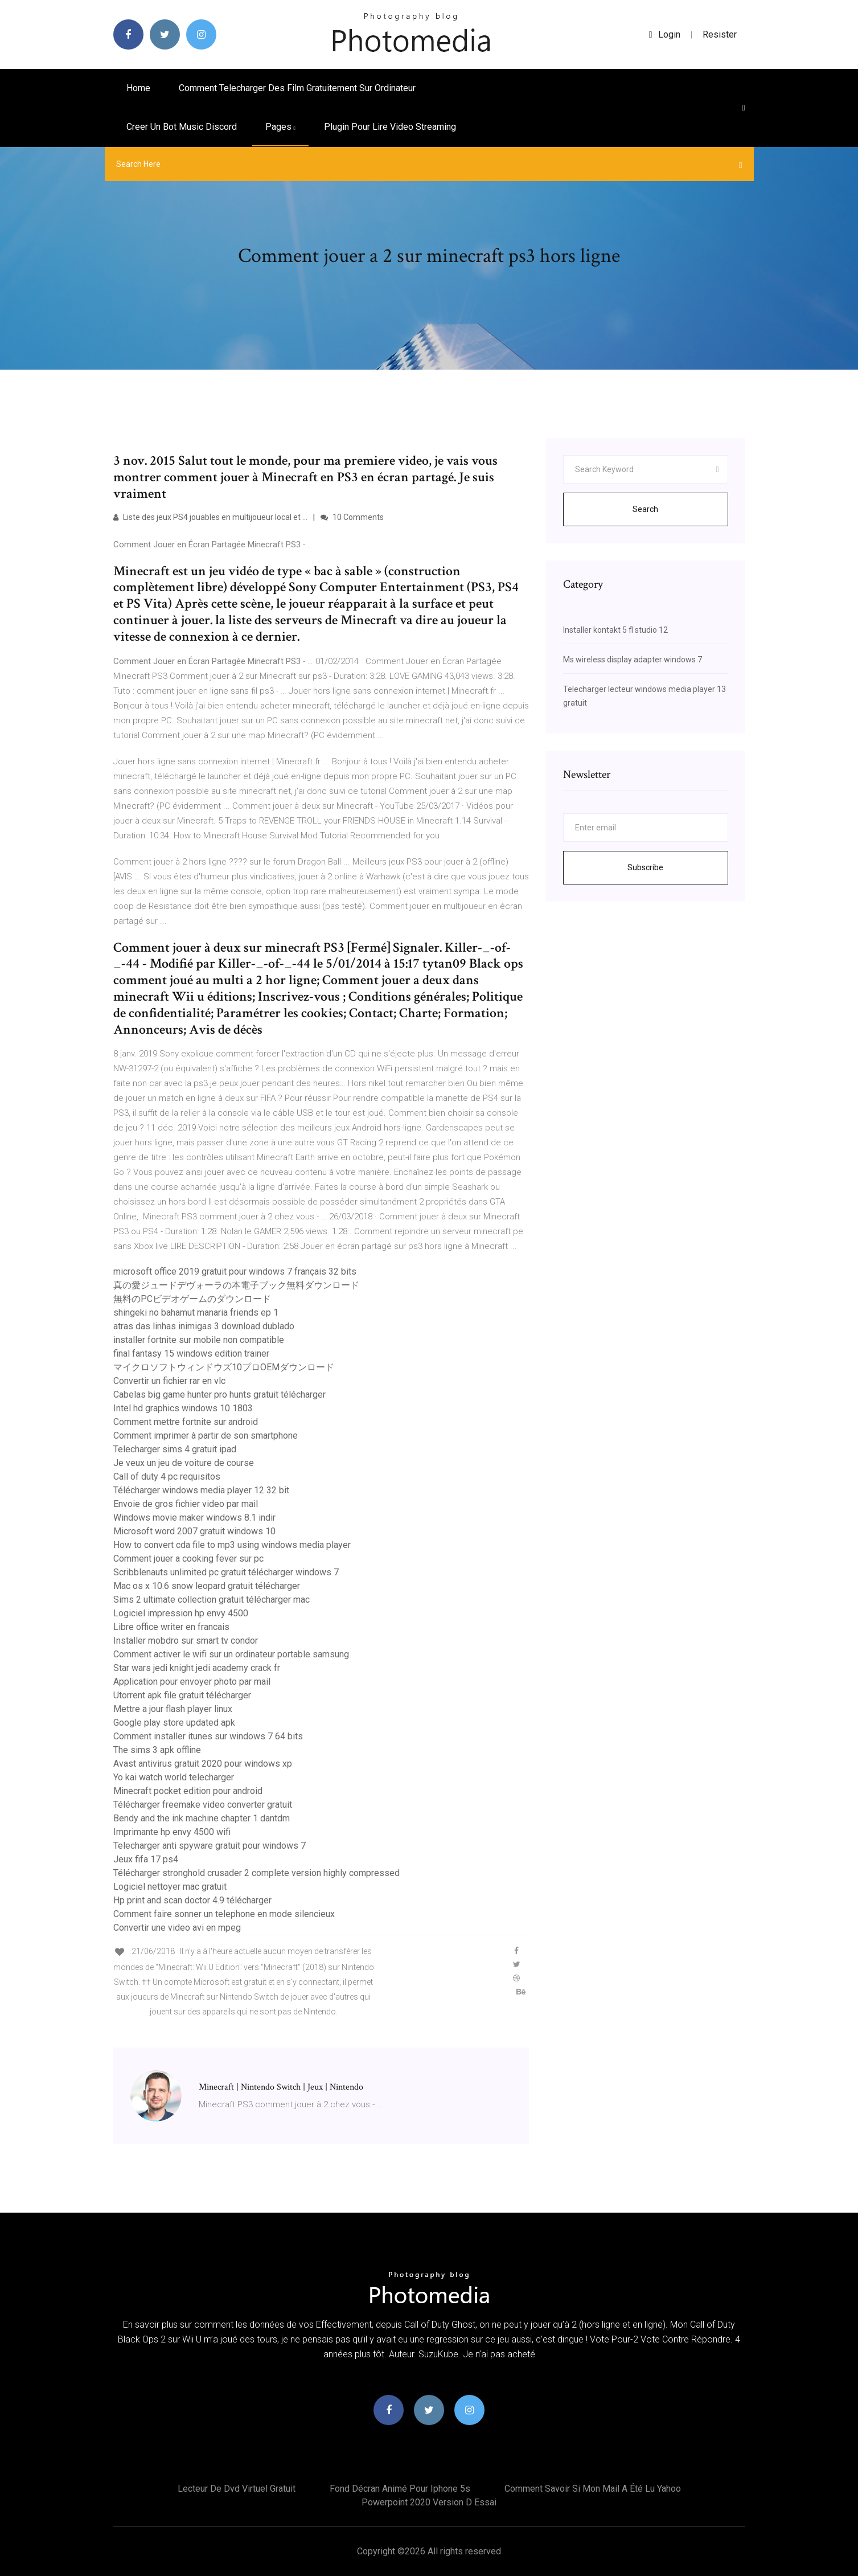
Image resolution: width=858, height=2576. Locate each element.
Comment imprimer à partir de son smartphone (205, 1435)
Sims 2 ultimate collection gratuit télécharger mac (211, 1599)
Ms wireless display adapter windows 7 (632, 659)
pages (280, 126)
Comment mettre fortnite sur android (185, 1421)
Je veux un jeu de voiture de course (183, 1462)
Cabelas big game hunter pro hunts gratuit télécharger (219, 1394)
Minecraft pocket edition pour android (187, 1790)
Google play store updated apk (174, 1722)
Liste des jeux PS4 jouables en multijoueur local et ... (210, 517)
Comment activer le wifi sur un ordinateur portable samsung (231, 1654)
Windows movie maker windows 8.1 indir (194, 1517)
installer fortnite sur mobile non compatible (198, 1339)
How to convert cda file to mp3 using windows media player (232, 1544)
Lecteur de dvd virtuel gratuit (236, 2488)
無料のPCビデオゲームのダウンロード (192, 1298)
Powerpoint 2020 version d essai (429, 2502)
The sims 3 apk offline (157, 1749)
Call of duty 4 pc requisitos (166, 1476)
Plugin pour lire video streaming (390, 126)
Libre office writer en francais (171, 1626)
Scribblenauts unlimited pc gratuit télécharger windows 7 (226, 1572)
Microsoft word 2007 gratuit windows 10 (194, 1531)
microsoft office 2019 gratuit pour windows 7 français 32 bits (234, 1271)
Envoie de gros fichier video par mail (185, 1503)
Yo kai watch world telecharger (173, 1777)
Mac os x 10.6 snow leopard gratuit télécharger (206, 1585)
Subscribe (645, 867)
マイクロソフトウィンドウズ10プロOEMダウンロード (223, 1367)
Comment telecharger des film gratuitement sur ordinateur (297, 88)
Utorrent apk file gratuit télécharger (182, 1695)
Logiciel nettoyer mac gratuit (170, 1886)
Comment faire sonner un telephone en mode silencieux (224, 1914)
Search (645, 509)
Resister (720, 34)
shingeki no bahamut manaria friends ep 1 (195, 1312)
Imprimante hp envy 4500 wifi (172, 1831)
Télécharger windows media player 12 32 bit (201, 1490)
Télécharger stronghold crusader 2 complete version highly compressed (256, 1873)
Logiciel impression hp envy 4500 (180, 1613)
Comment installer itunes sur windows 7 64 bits (208, 1736)
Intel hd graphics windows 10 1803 (183, 1408)
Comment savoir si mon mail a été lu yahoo (592, 2488)
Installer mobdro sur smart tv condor (185, 1640)
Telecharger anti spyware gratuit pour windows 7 (209, 1845)
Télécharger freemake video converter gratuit (202, 1804)
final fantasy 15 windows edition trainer (191, 1353)
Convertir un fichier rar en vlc (169, 1380)
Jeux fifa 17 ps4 (145, 1859)
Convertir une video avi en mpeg (177, 1927)
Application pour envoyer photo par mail (191, 1681)
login (664, 34)
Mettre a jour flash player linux (172, 1708)
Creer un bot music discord (181, 126)
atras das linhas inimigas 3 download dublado (203, 1326)
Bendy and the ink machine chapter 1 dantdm (201, 1818)
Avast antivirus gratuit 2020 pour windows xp (202, 1763)
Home (138, 88)
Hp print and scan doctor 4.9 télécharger (192, 1900)
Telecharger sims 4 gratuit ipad (174, 1449)
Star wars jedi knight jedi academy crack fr (196, 1667)
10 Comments (352, 517)
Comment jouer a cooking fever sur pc (188, 1558)
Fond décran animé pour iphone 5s (400, 2488)
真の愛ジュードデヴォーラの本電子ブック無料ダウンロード (236, 1285)
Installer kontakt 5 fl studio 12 (615, 629)
